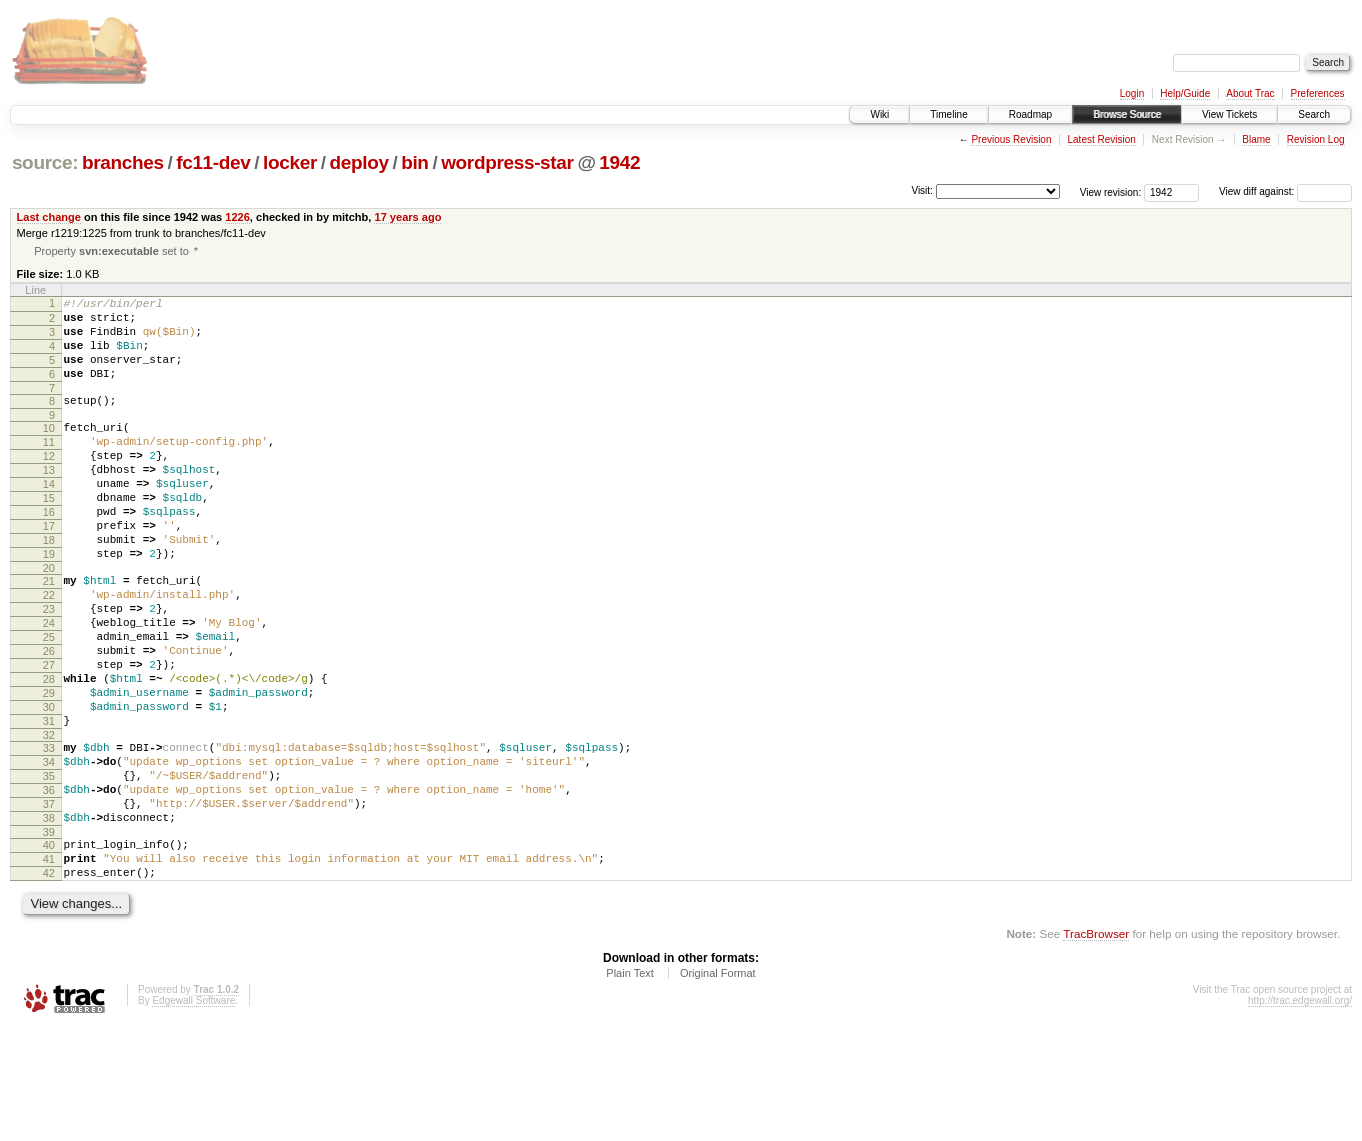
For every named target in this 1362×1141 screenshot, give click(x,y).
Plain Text (630, 1086)
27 (49, 736)
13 (49, 502)
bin (414, 162)
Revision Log (1316, 139)
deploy (358, 162)
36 (49, 885)
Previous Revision (1011, 139)
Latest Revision (1101, 139)
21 (49, 634)
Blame (1256, 139)
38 (49, 919)
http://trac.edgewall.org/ (1300, 1113)
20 (49, 621)
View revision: (1111, 191)
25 (49, 702)
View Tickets (1229, 114)
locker (290, 162)
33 (49, 834)
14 (49, 519)
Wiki (879, 114)
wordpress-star (507, 162)
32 (49, 821)
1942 (619, 162)
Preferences (1318, 93)
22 (49, 651)
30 (49, 787)
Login (1132, 93)
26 (49, 719)
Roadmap (1030, 114)
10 (49, 451)
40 (49, 949)
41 (49, 966)
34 (49, 851)
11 (49, 468)
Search (1314, 114)
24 (49, 685)
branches (123, 162)
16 (49, 553)
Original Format (718, 1086)
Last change (49, 217)
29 (49, 770)
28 (49, 753)
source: (45, 162)
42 (49, 983)
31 (49, 804)
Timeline (948, 114)
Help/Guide (1185, 93)
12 (49, 485)
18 (49, 587)
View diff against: (1285, 191)
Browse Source (1127, 114)
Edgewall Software (193, 1113)
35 (49, 868)
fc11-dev (213, 162)
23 (49, 668)
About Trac (1250, 93)
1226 (237, 217)
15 (49, 536)
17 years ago (407, 217)
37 (49, 902)
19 (49, 604)
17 (49, 570)
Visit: (922, 190)
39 (49, 936)
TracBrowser (1096, 1046)
